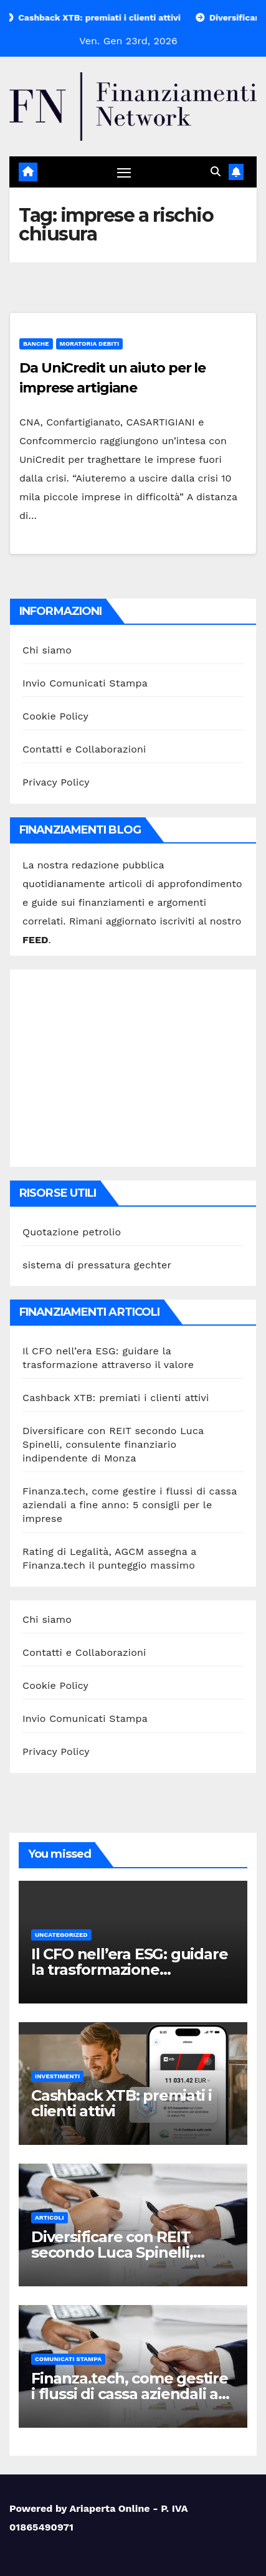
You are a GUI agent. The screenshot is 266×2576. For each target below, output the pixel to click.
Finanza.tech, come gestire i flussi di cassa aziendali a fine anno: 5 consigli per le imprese (129, 1504)
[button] (216, 172)
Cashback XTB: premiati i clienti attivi (115, 1398)
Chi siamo (47, 650)
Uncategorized (61, 1934)
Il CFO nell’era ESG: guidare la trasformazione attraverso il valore (129, 1969)
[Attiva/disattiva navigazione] (124, 172)
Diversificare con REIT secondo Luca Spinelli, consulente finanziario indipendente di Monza (113, 1444)
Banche (36, 343)
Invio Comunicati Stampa (85, 683)
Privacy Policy (56, 782)
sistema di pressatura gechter (96, 1265)
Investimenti (57, 2076)
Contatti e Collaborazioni (84, 749)
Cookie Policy (55, 716)
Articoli (49, 2217)
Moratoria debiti (90, 343)
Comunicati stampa (68, 2358)
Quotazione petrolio (71, 1232)
